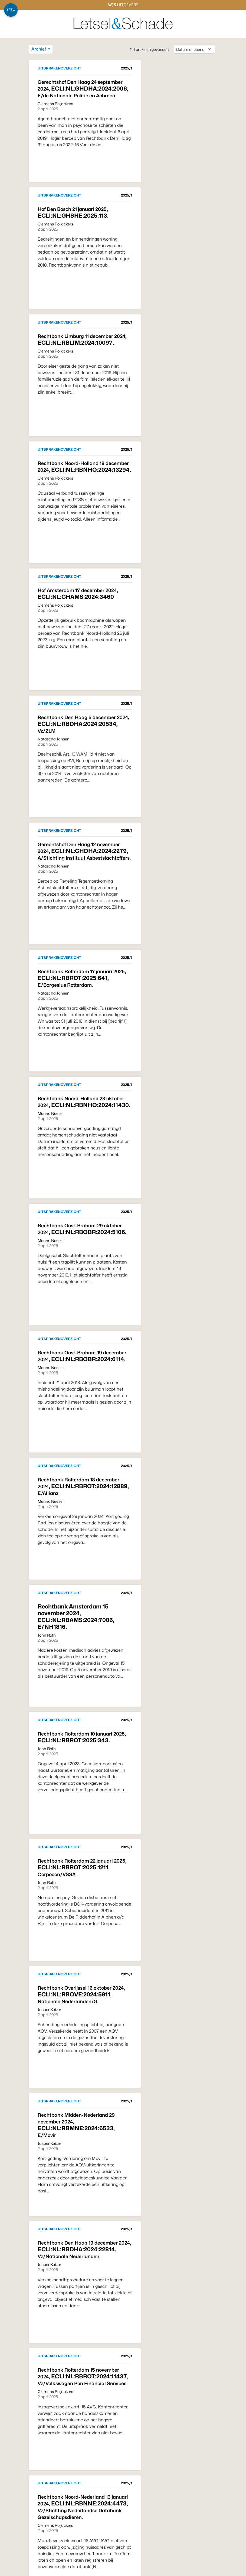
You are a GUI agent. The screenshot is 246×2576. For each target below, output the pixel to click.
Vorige (42, 2555)
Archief (39, 49)
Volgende (118, 2555)
